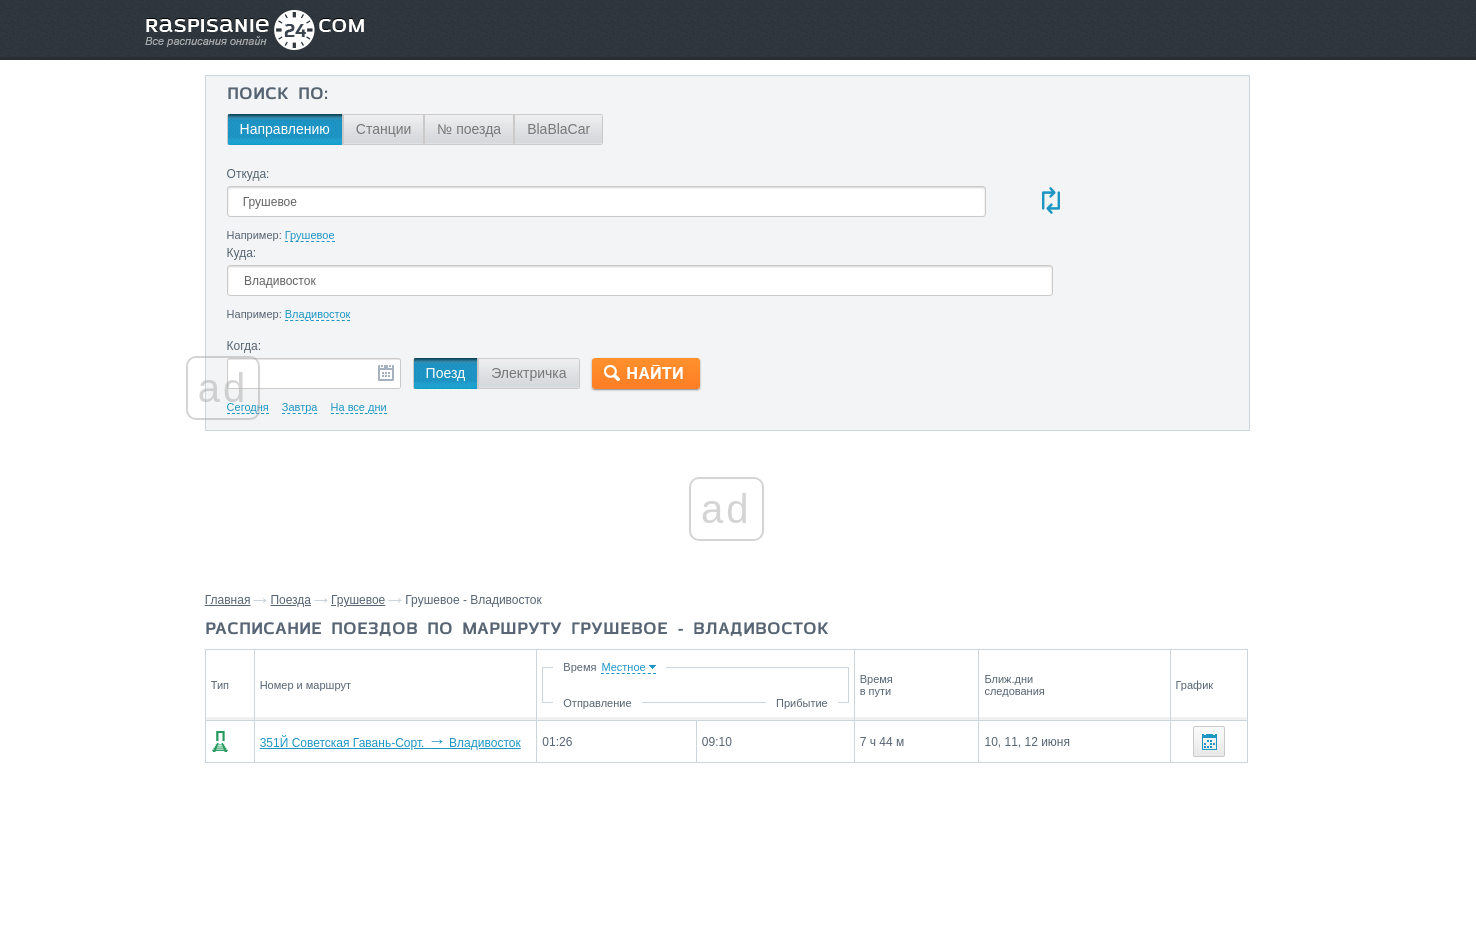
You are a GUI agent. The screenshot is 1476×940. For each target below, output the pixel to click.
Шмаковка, (1225, 787)
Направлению (402, 129)
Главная (351, 522)
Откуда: (365, 174)
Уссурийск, (1132, 817)
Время (702, 589)
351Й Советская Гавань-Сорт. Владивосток (495, 665)
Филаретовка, (1142, 787)
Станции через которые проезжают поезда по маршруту (1191, 741)
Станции (501, 129)
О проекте (835, 881)
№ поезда (587, 129)
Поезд (563, 295)
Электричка (646, 295)
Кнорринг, (1295, 787)
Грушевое (481, 522)
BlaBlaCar (676, 129)
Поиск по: (394, 95)
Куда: (741, 174)
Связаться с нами (740, 881)
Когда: (361, 268)
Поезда (414, 522)
